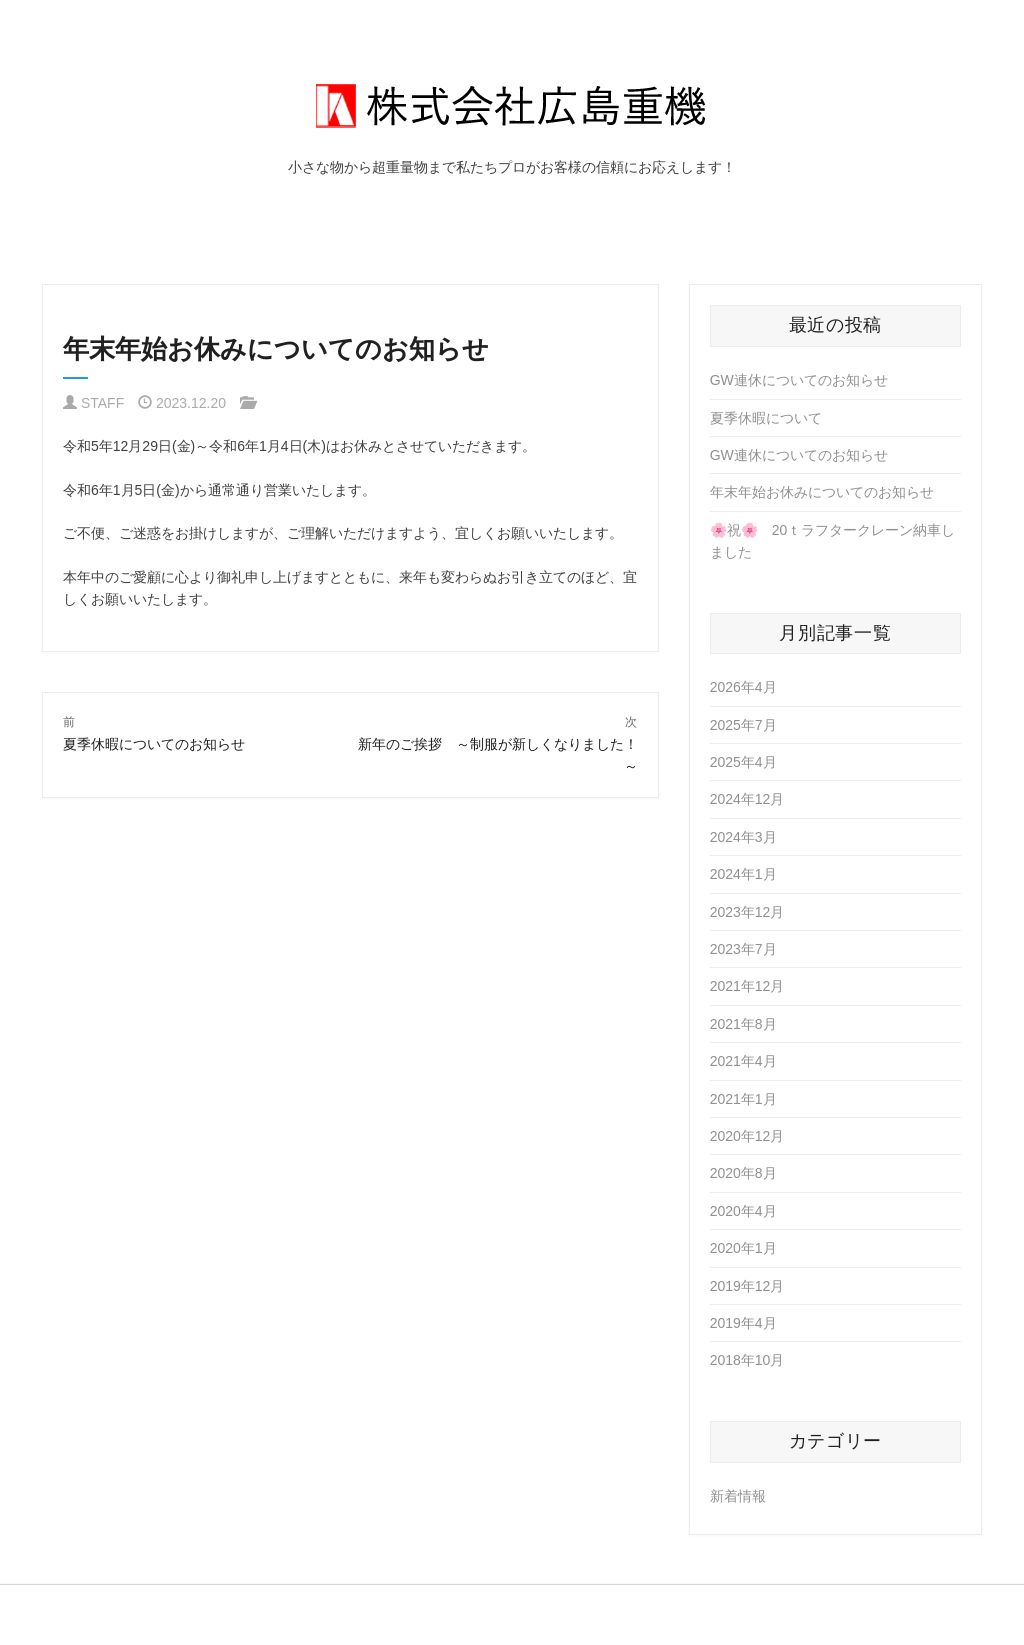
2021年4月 (743, 1061)
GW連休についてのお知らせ (799, 380)
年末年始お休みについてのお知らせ (822, 492)
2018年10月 (747, 1360)
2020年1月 (743, 1248)
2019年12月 (747, 1286)
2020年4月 (743, 1211)
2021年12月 (747, 986)
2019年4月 (743, 1323)
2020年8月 (743, 1173)
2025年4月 (743, 762)
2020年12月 (747, 1136)
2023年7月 (743, 949)
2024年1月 (743, 874)
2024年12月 (747, 799)
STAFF (102, 403)
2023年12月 (747, 912)
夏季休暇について (766, 418)
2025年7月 (743, 725)
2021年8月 (743, 1024)
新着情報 (738, 1496)
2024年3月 (743, 837)
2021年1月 (743, 1099)
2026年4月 (743, 687)
